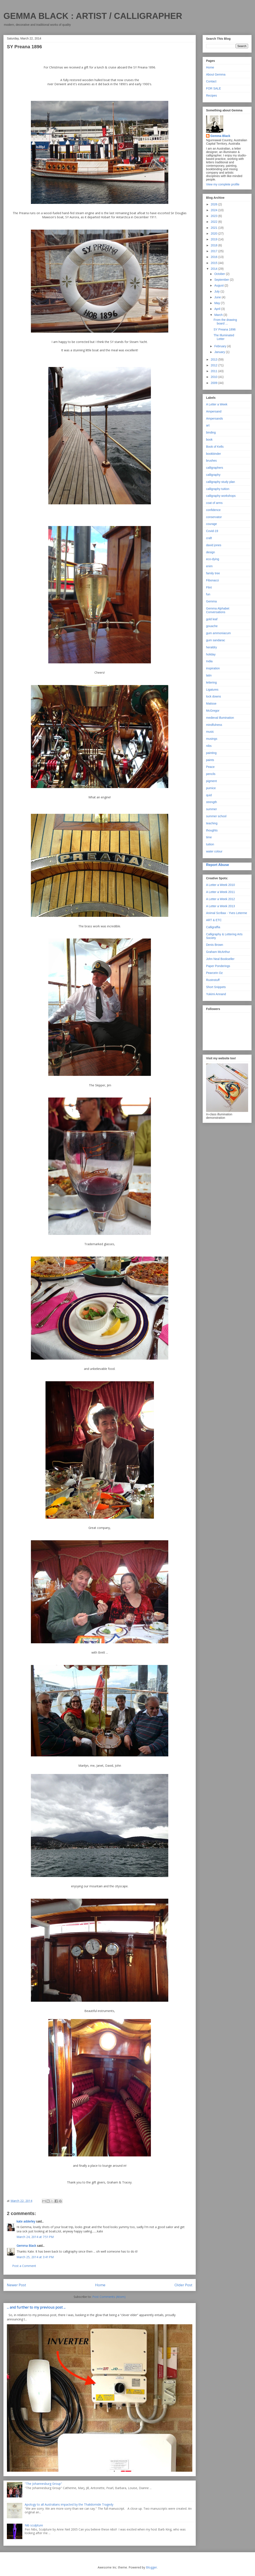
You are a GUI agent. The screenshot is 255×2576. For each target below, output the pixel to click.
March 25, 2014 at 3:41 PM (35, 2257)
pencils (211, 774)
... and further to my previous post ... (36, 2307)
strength (211, 802)
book (209, 439)
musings (211, 738)
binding (211, 432)
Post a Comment (24, 2266)
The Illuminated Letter (224, 337)
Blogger (151, 2567)
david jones (213, 545)
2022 (214, 221)
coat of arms (214, 503)
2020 (214, 233)
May (217, 303)
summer (211, 809)
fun (208, 594)
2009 (214, 383)
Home (100, 2284)
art (207, 425)
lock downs (213, 696)
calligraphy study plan (220, 482)
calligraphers (214, 467)
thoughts (212, 830)
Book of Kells (215, 446)
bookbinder (213, 453)
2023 (214, 216)
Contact (211, 81)
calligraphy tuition (217, 489)
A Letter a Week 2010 (220, 885)
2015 (214, 263)
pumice (211, 788)
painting (211, 753)
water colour (214, 851)
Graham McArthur (218, 952)
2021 (214, 227)
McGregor (212, 710)
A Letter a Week (216, 404)
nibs (209, 745)
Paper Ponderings (218, 966)
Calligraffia (213, 927)
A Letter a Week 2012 (220, 899)
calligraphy (213, 474)
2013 (214, 359)
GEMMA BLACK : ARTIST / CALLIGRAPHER (92, 16)
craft (209, 538)
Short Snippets (216, 987)
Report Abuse (217, 865)
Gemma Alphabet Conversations (217, 610)
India (209, 661)
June (218, 297)
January (220, 352)
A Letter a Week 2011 (220, 892)
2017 (214, 251)
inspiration (213, 668)
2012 (214, 365)
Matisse (211, 703)
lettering (211, 682)
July (217, 291)
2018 (214, 245)
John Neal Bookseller (220, 959)
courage (211, 524)
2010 (214, 377)
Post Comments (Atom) (109, 2297)
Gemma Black (26, 2246)
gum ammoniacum (218, 633)
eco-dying (212, 559)
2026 (214, 204)
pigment (211, 781)
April (217, 309)
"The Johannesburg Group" (43, 2484)
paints (210, 760)
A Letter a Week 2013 (220, 906)
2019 (214, 239)
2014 (214, 268)
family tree (213, 573)
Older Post (183, 2284)
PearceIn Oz (214, 973)
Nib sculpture (34, 2525)
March (218, 315)
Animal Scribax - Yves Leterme (226, 913)
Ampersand (214, 411)
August (219, 285)
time (209, 837)
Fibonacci (212, 580)
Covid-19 (212, 531)
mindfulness (214, 724)
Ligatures (212, 689)
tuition (210, 844)
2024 (214, 210)
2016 (214, 257)
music (210, 731)
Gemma (211, 601)
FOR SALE (213, 88)
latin (209, 675)
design (210, 552)
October (220, 274)
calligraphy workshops (221, 495)
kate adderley (26, 2221)
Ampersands (214, 418)
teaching (211, 823)
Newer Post (16, 2284)
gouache (212, 626)
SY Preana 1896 (225, 329)
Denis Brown (214, 944)
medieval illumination (220, 717)
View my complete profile (222, 184)
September (222, 279)
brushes (211, 460)
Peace (210, 767)
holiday (211, 654)
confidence (213, 510)
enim (209, 566)
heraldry (211, 647)
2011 (214, 371)
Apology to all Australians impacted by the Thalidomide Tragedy (69, 2504)
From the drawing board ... (225, 321)
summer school (216, 816)
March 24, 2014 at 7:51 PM (35, 2237)
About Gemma (215, 74)
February (220, 346)
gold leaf (211, 619)
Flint (209, 587)
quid (209, 795)
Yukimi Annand (216, 994)
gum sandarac (215, 640)
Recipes (211, 95)
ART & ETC (214, 920)
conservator (214, 517)
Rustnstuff (213, 980)
